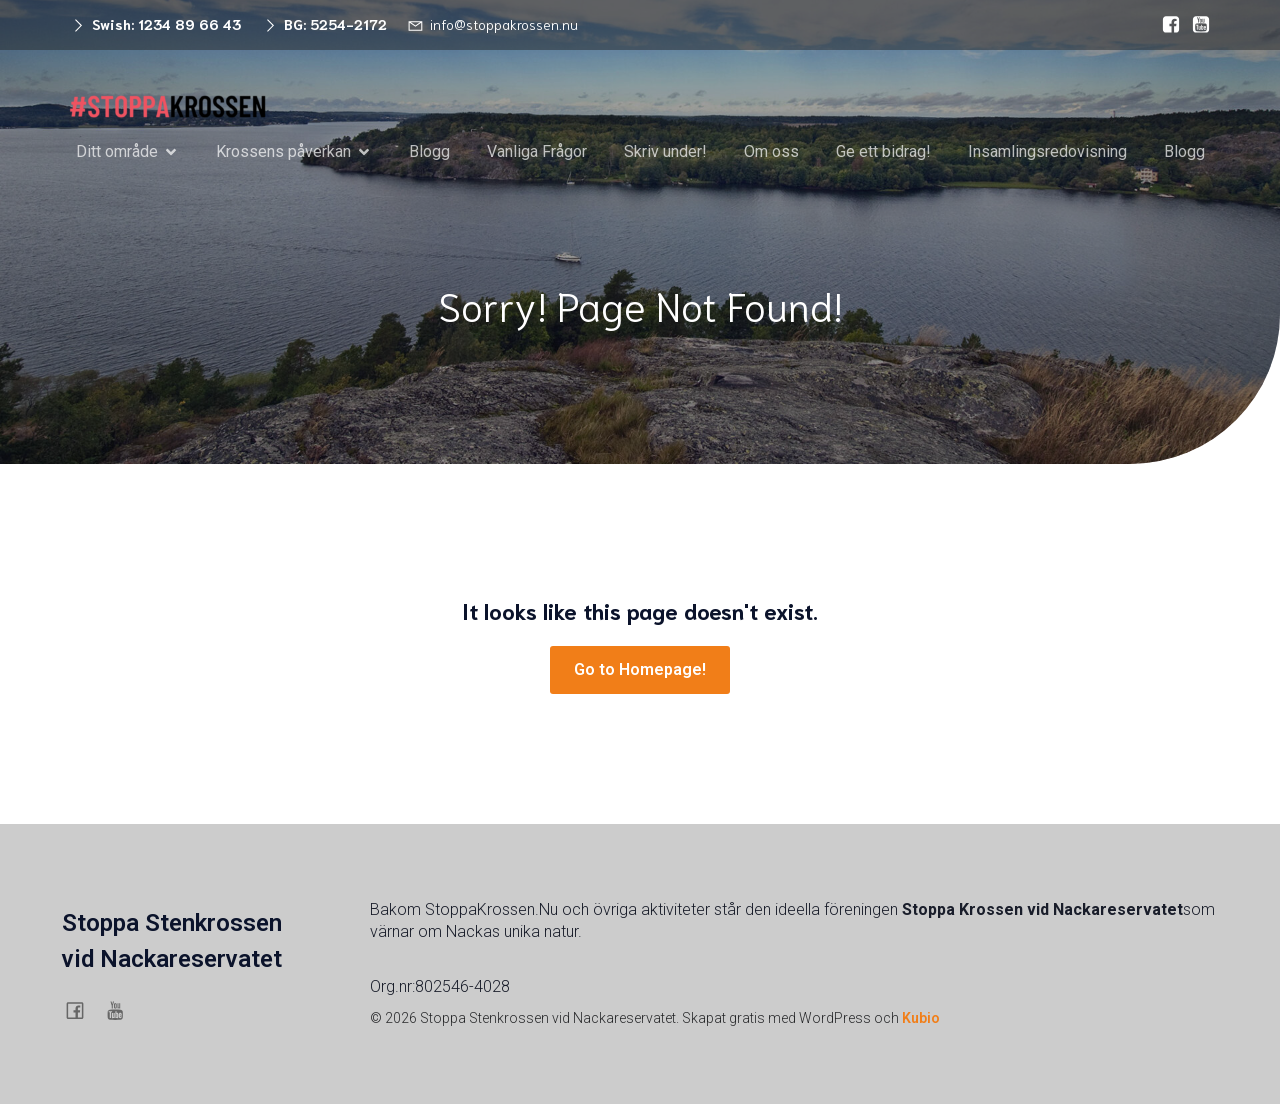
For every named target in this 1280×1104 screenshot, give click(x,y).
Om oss (771, 151)
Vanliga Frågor (537, 151)
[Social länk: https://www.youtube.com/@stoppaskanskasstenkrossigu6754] (1196, 25)
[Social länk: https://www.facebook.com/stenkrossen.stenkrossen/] (1166, 25)
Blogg (429, 151)
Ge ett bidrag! (883, 151)
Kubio (921, 1018)
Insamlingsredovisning (1047, 151)
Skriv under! (665, 151)
